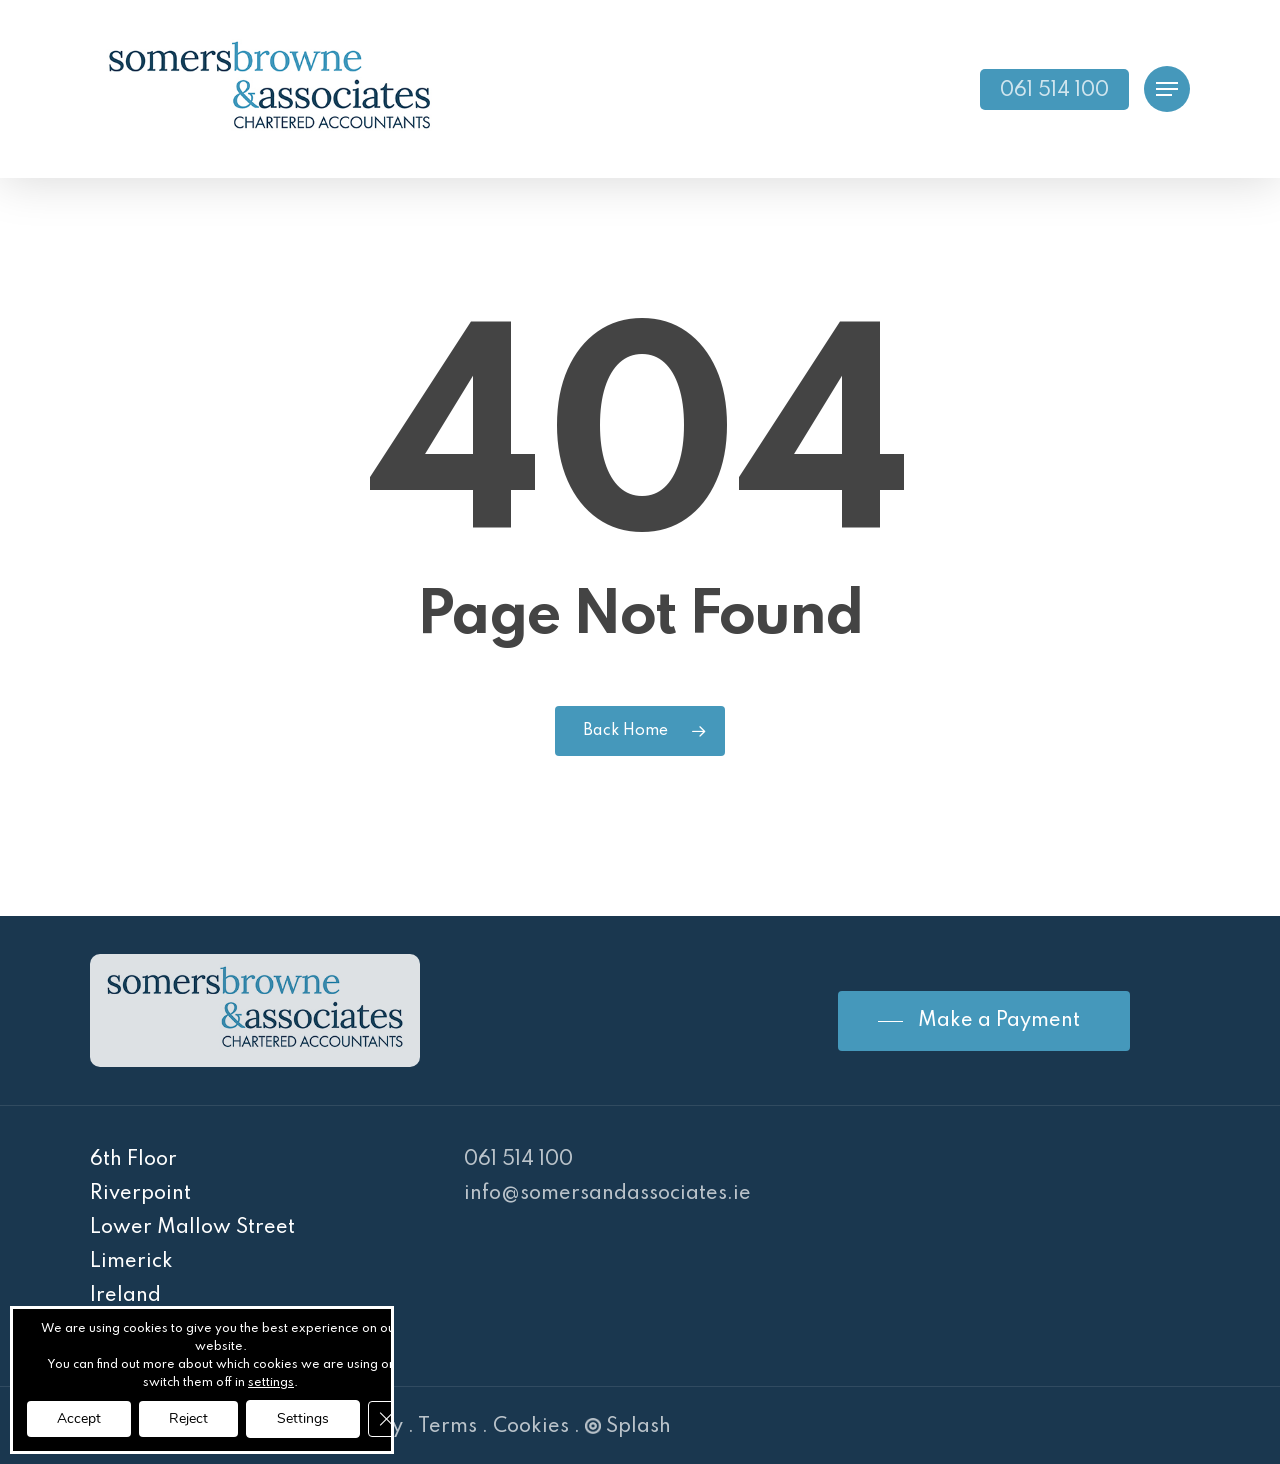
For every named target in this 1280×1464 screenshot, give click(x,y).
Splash (628, 1427)
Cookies (531, 1427)
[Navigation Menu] (1167, 89)
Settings (303, 1418)
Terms (447, 1427)
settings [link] (271, 1383)
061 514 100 (518, 1160)
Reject (188, 1418)
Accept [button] (79, 1418)
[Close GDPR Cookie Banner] (386, 1419)
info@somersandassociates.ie (607, 1194)
